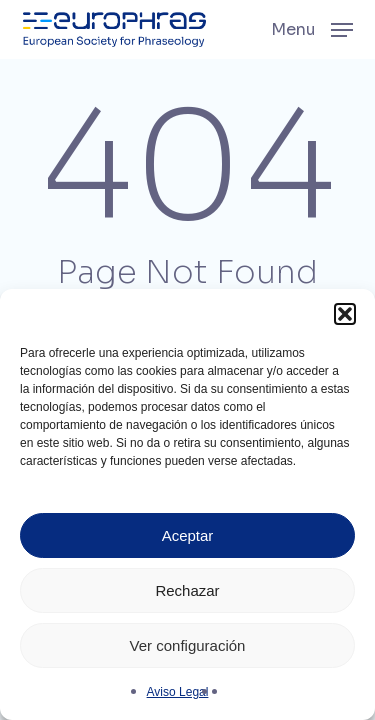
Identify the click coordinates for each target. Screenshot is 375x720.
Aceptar (188, 535)
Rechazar (187, 590)
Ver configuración (188, 645)
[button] (345, 314)
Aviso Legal (178, 692)
